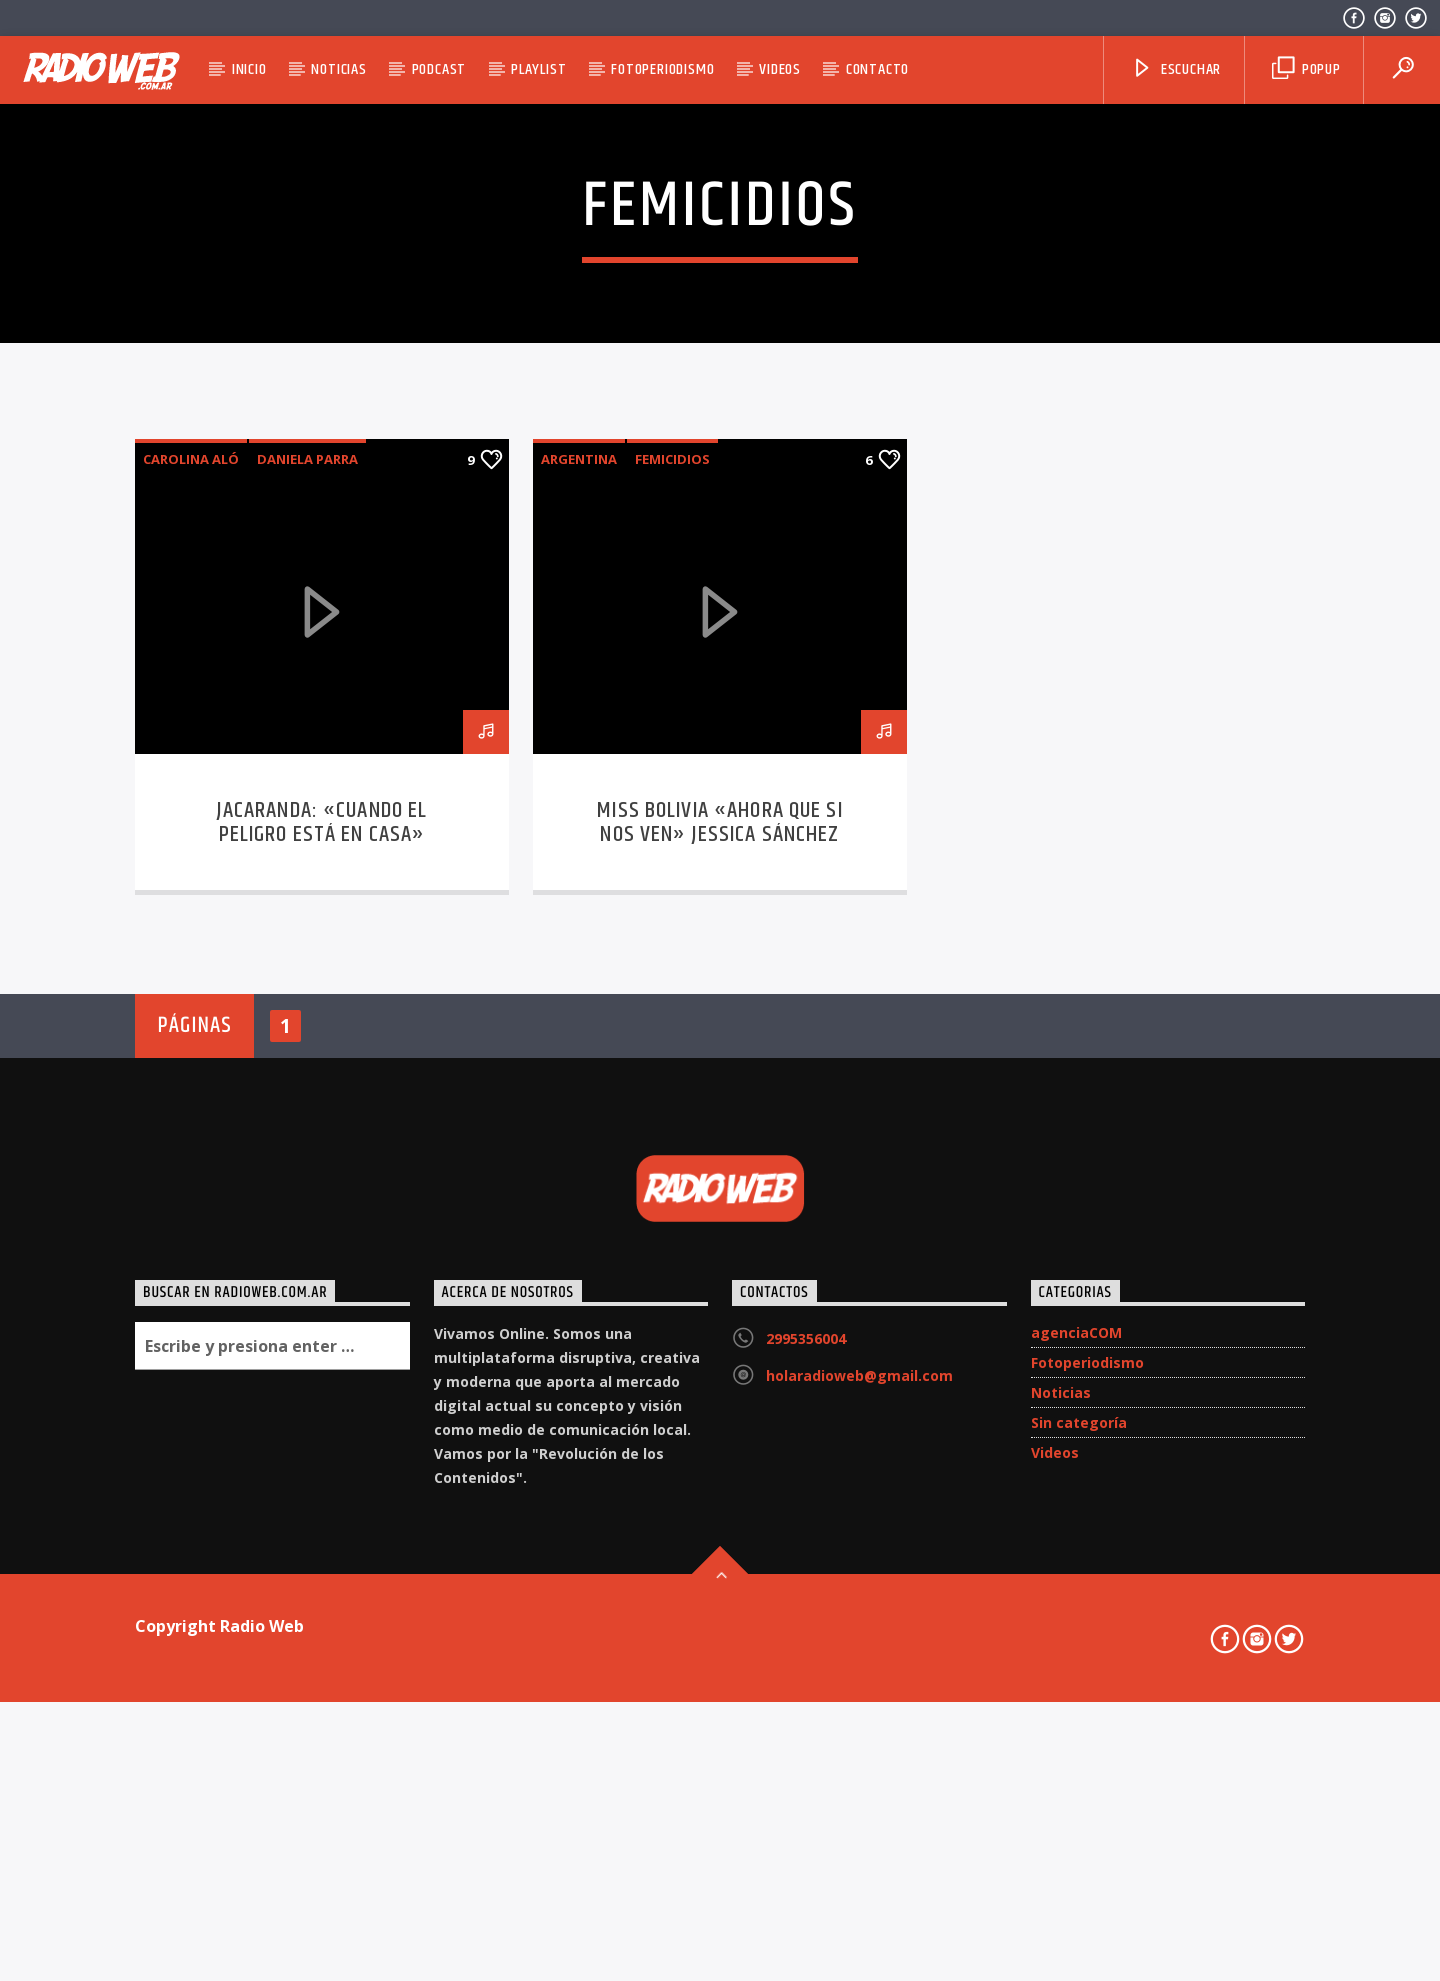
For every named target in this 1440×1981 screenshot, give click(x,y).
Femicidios (672, 991)
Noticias (338, 69)
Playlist (538, 69)
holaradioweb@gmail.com (859, 1907)
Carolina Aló (191, 991)
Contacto (877, 69)
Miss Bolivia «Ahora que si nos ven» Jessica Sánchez (719, 1354)
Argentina (579, 991)
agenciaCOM (1076, 1864)
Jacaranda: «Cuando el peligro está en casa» (322, 1354)
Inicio (249, 69)
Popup (1306, 69)
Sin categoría (1079, 1954)
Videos (780, 69)
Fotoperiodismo (662, 69)
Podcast (439, 69)
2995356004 (806, 1870)
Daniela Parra (307, 991)
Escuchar (1176, 69)
